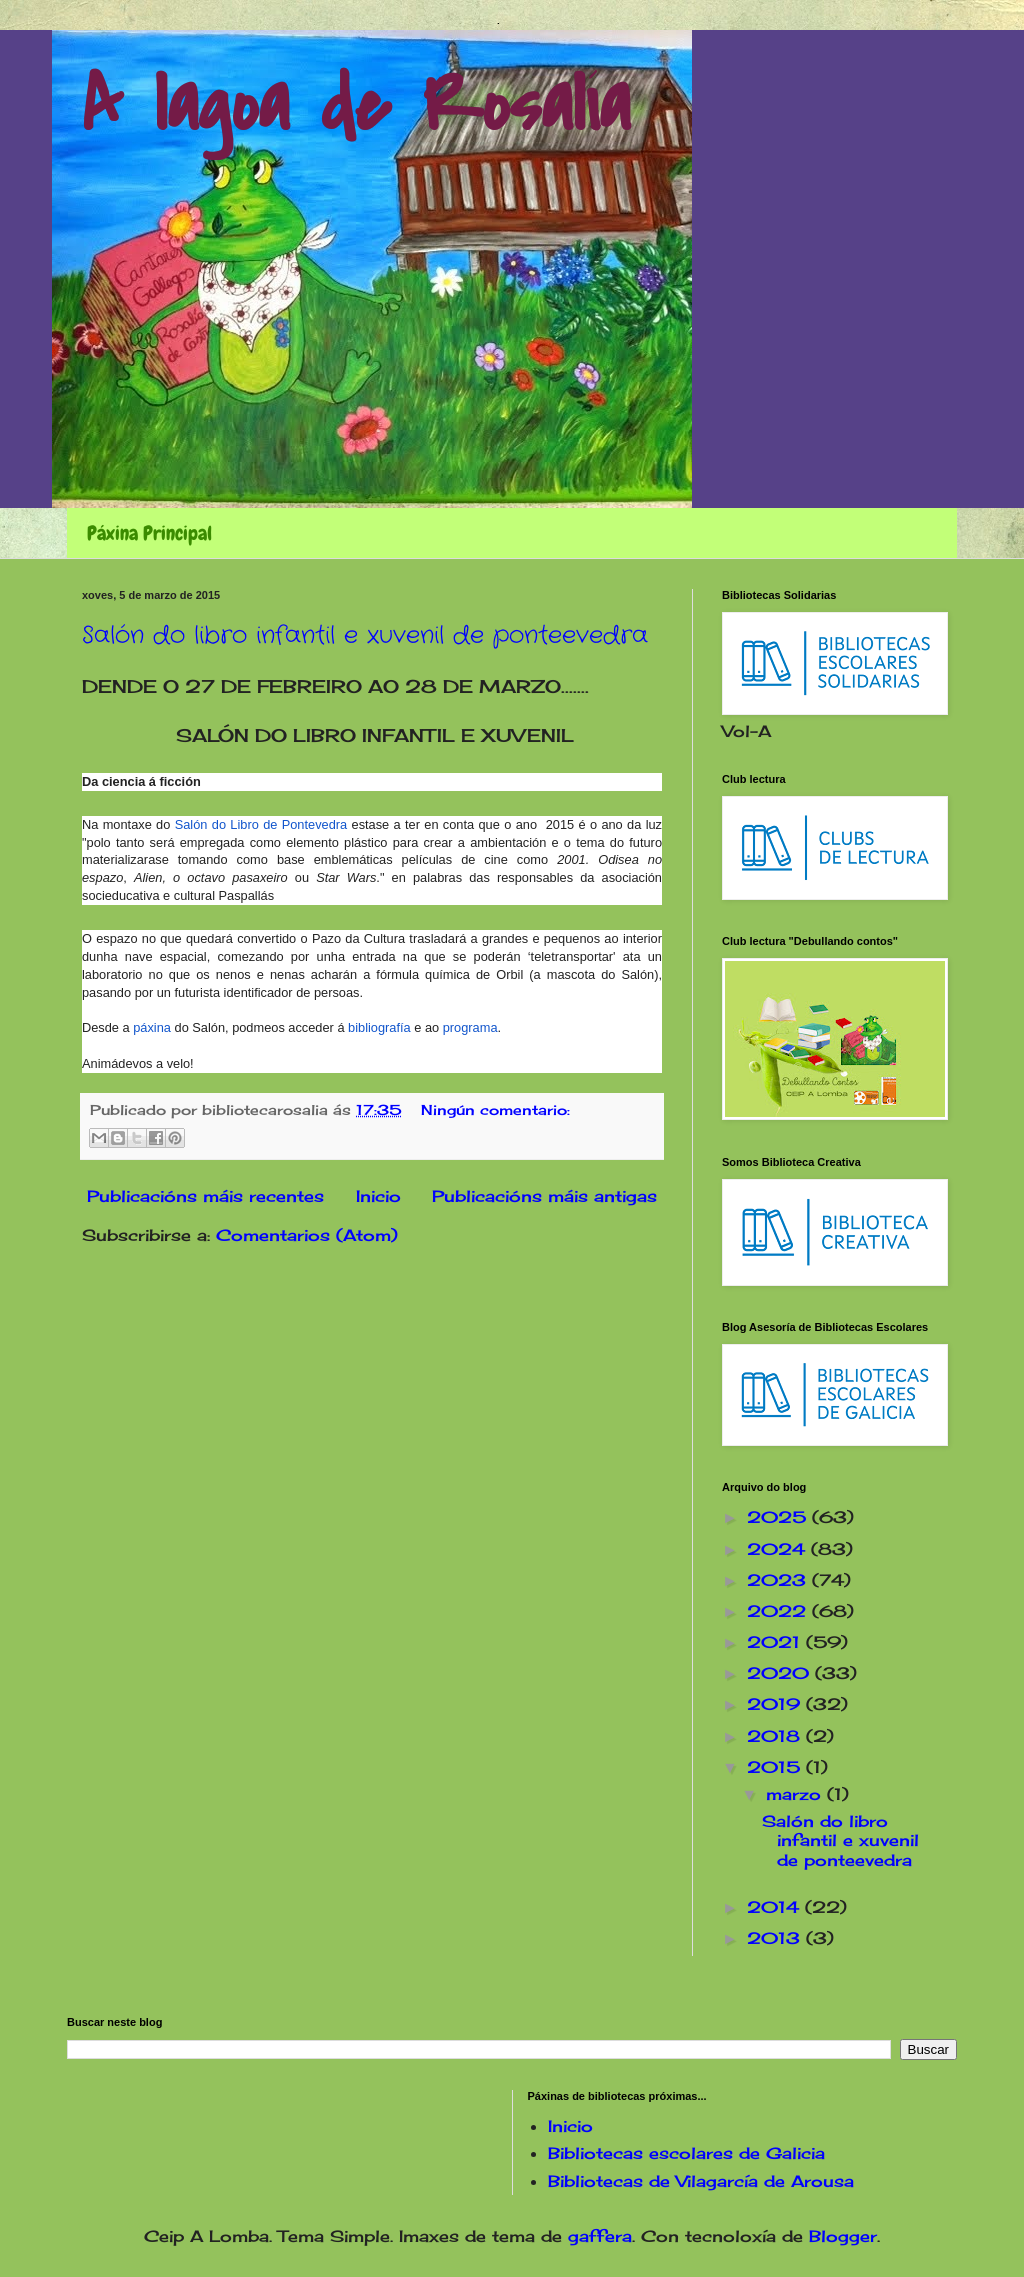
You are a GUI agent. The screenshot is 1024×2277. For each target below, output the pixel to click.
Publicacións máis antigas (544, 1196)
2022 (779, 1611)
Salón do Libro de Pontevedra (261, 824)
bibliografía (379, 1027)
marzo (796, 1794)
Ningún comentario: (495, 1109)
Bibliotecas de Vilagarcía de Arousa (701, 2181)
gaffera (600, 2236)
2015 (776, 1767)
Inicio (378, 1196)
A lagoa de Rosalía (356, 106)
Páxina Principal (149, 533)
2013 (776, 1938)
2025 (779, 1517)
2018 (776, 1736)
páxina (152, 1027)
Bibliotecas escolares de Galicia (686, 2153)
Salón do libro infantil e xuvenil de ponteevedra (365, 636)
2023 (779, 1580)
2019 (776, 1704)
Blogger (843, 2236)
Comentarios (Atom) (307, 1235)
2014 (776, 1907)
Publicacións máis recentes (205, 1196)
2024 (779, 1549)
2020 (781, 1673)
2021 (776, 1642)
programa (470, 1027)
